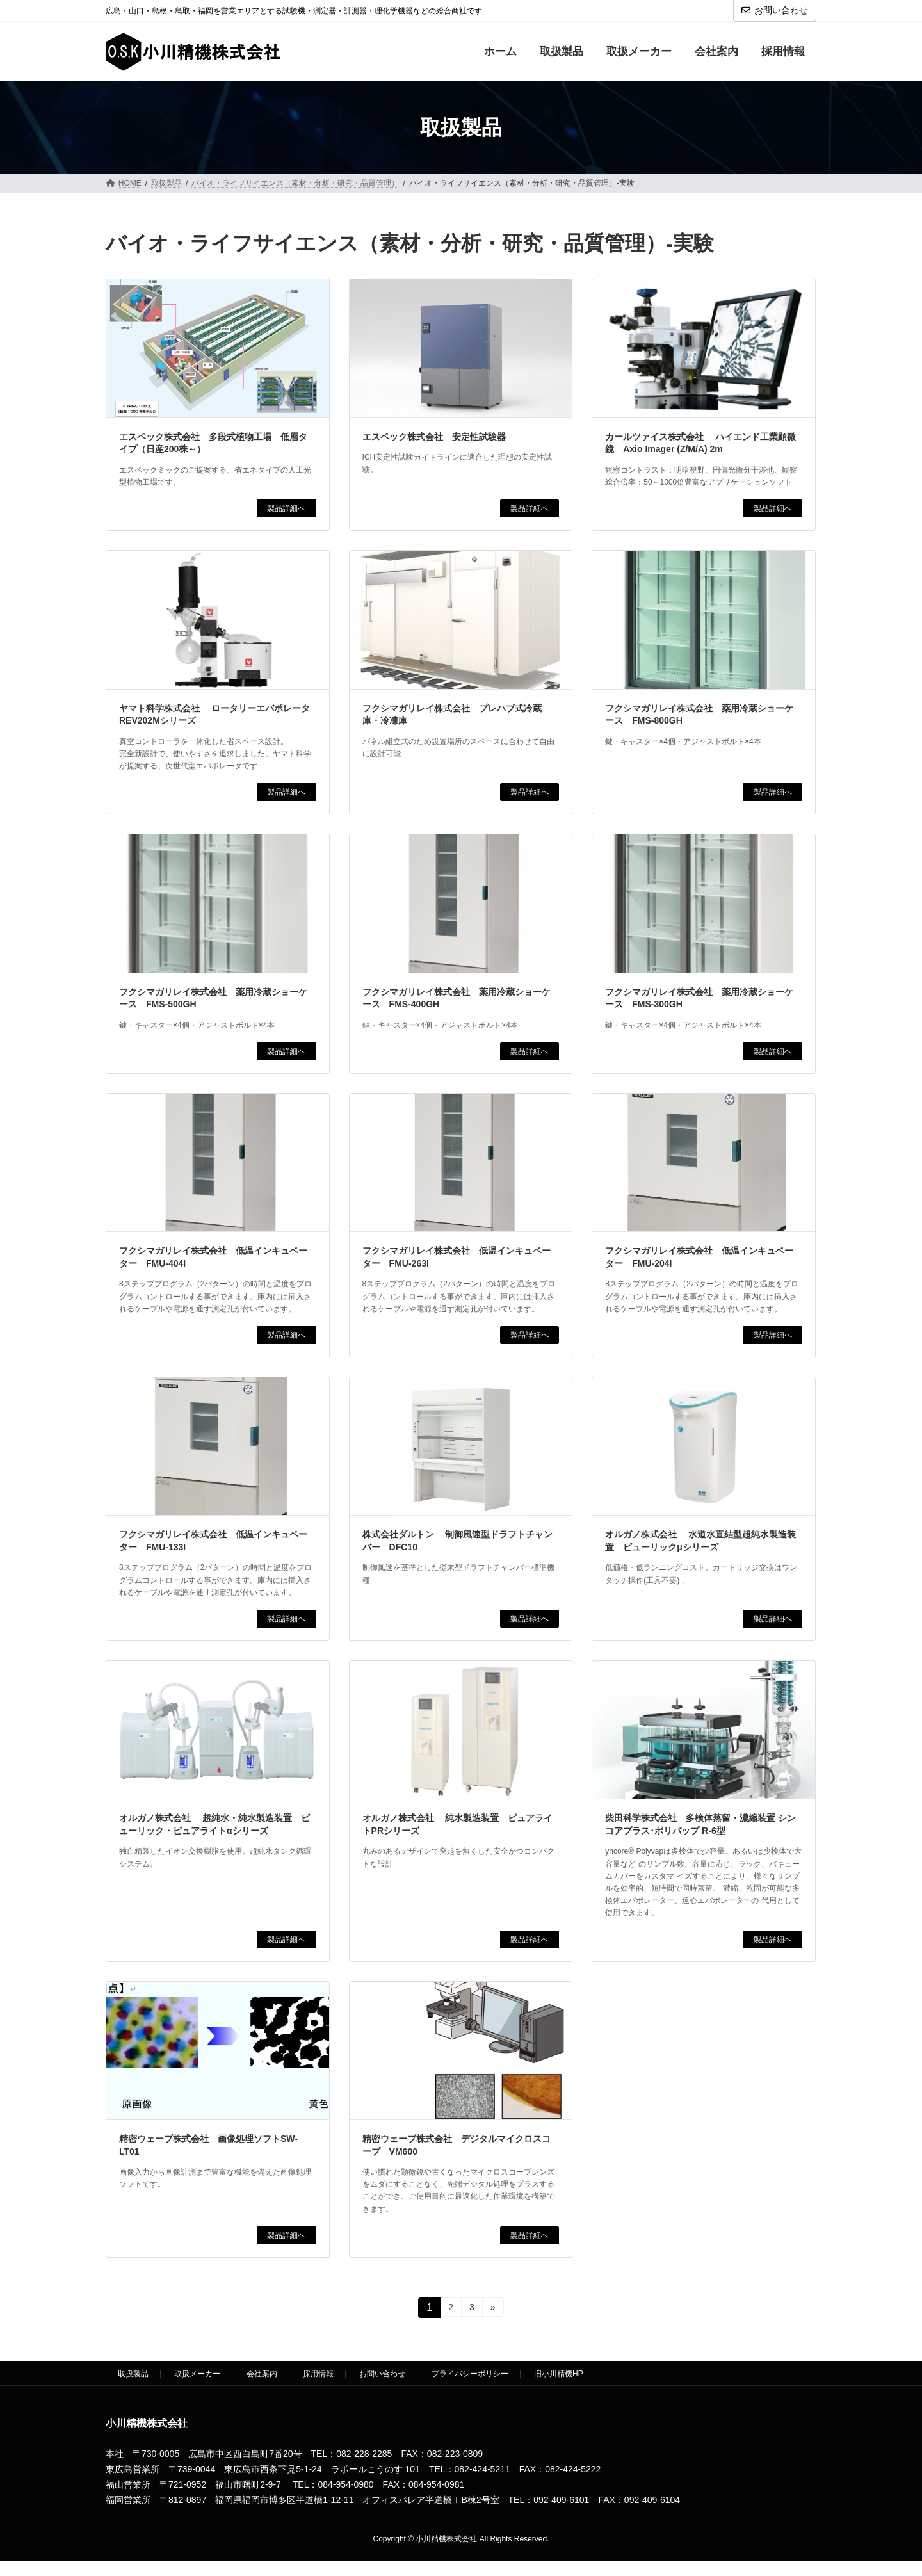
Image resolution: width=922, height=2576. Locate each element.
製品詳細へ (286, 508)
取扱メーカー (197, 2373)
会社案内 (262, 2373)
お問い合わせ (774, 10)
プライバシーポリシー (470, 2373)
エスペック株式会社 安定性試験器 (434, 437)
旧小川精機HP (558, 2373)
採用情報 (318, 2373)
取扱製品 (133, 2373)
